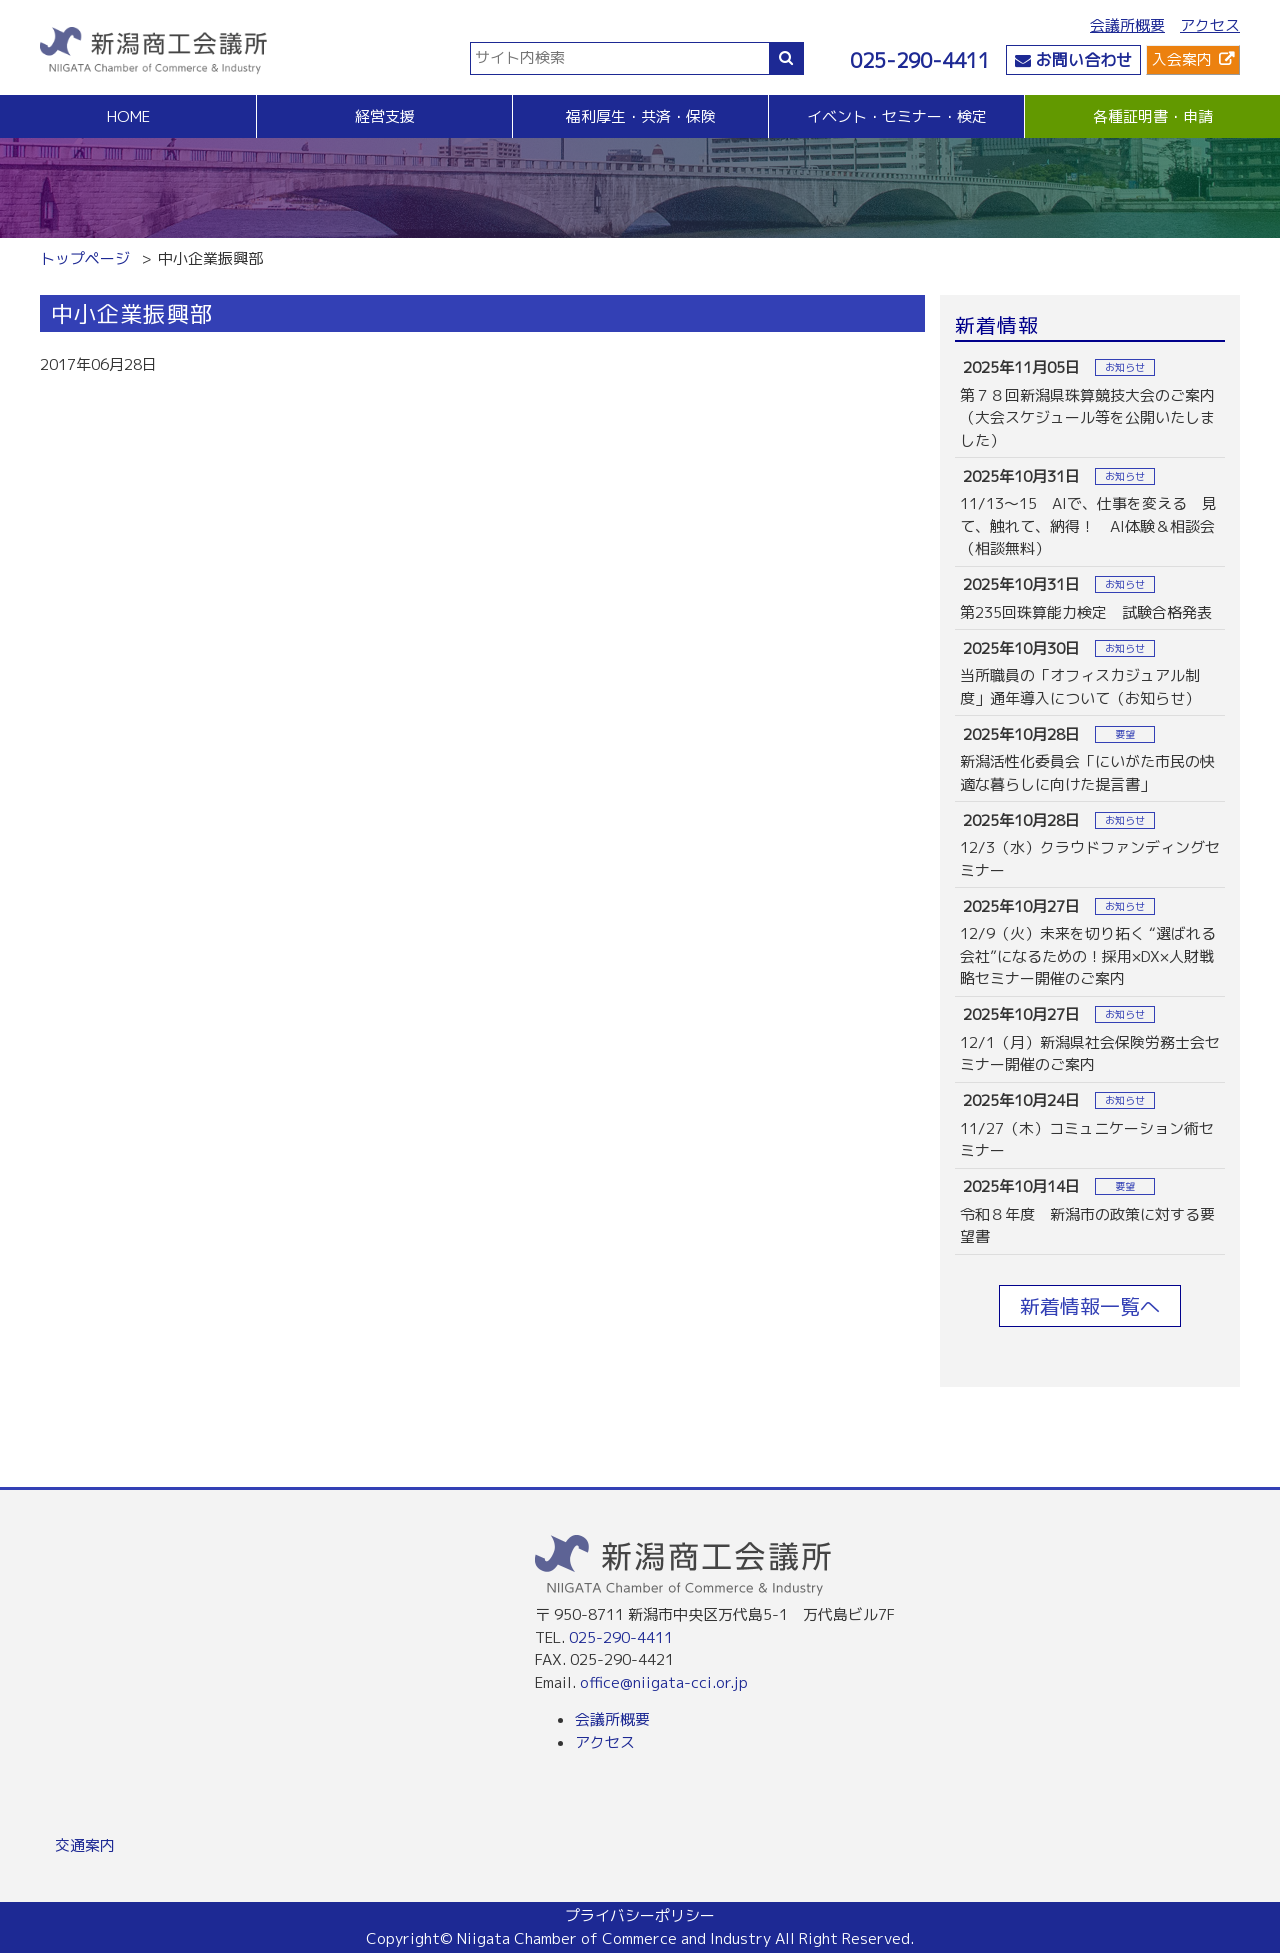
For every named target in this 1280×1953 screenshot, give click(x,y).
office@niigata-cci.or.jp (664, 1682)
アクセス (1210, 25)
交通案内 (85, 1845)
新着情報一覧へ (1090, 1306)
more (1090, 404)
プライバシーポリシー (640, 1915)
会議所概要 (1127, 25)
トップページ (85, 258)
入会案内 (1182, 59)
